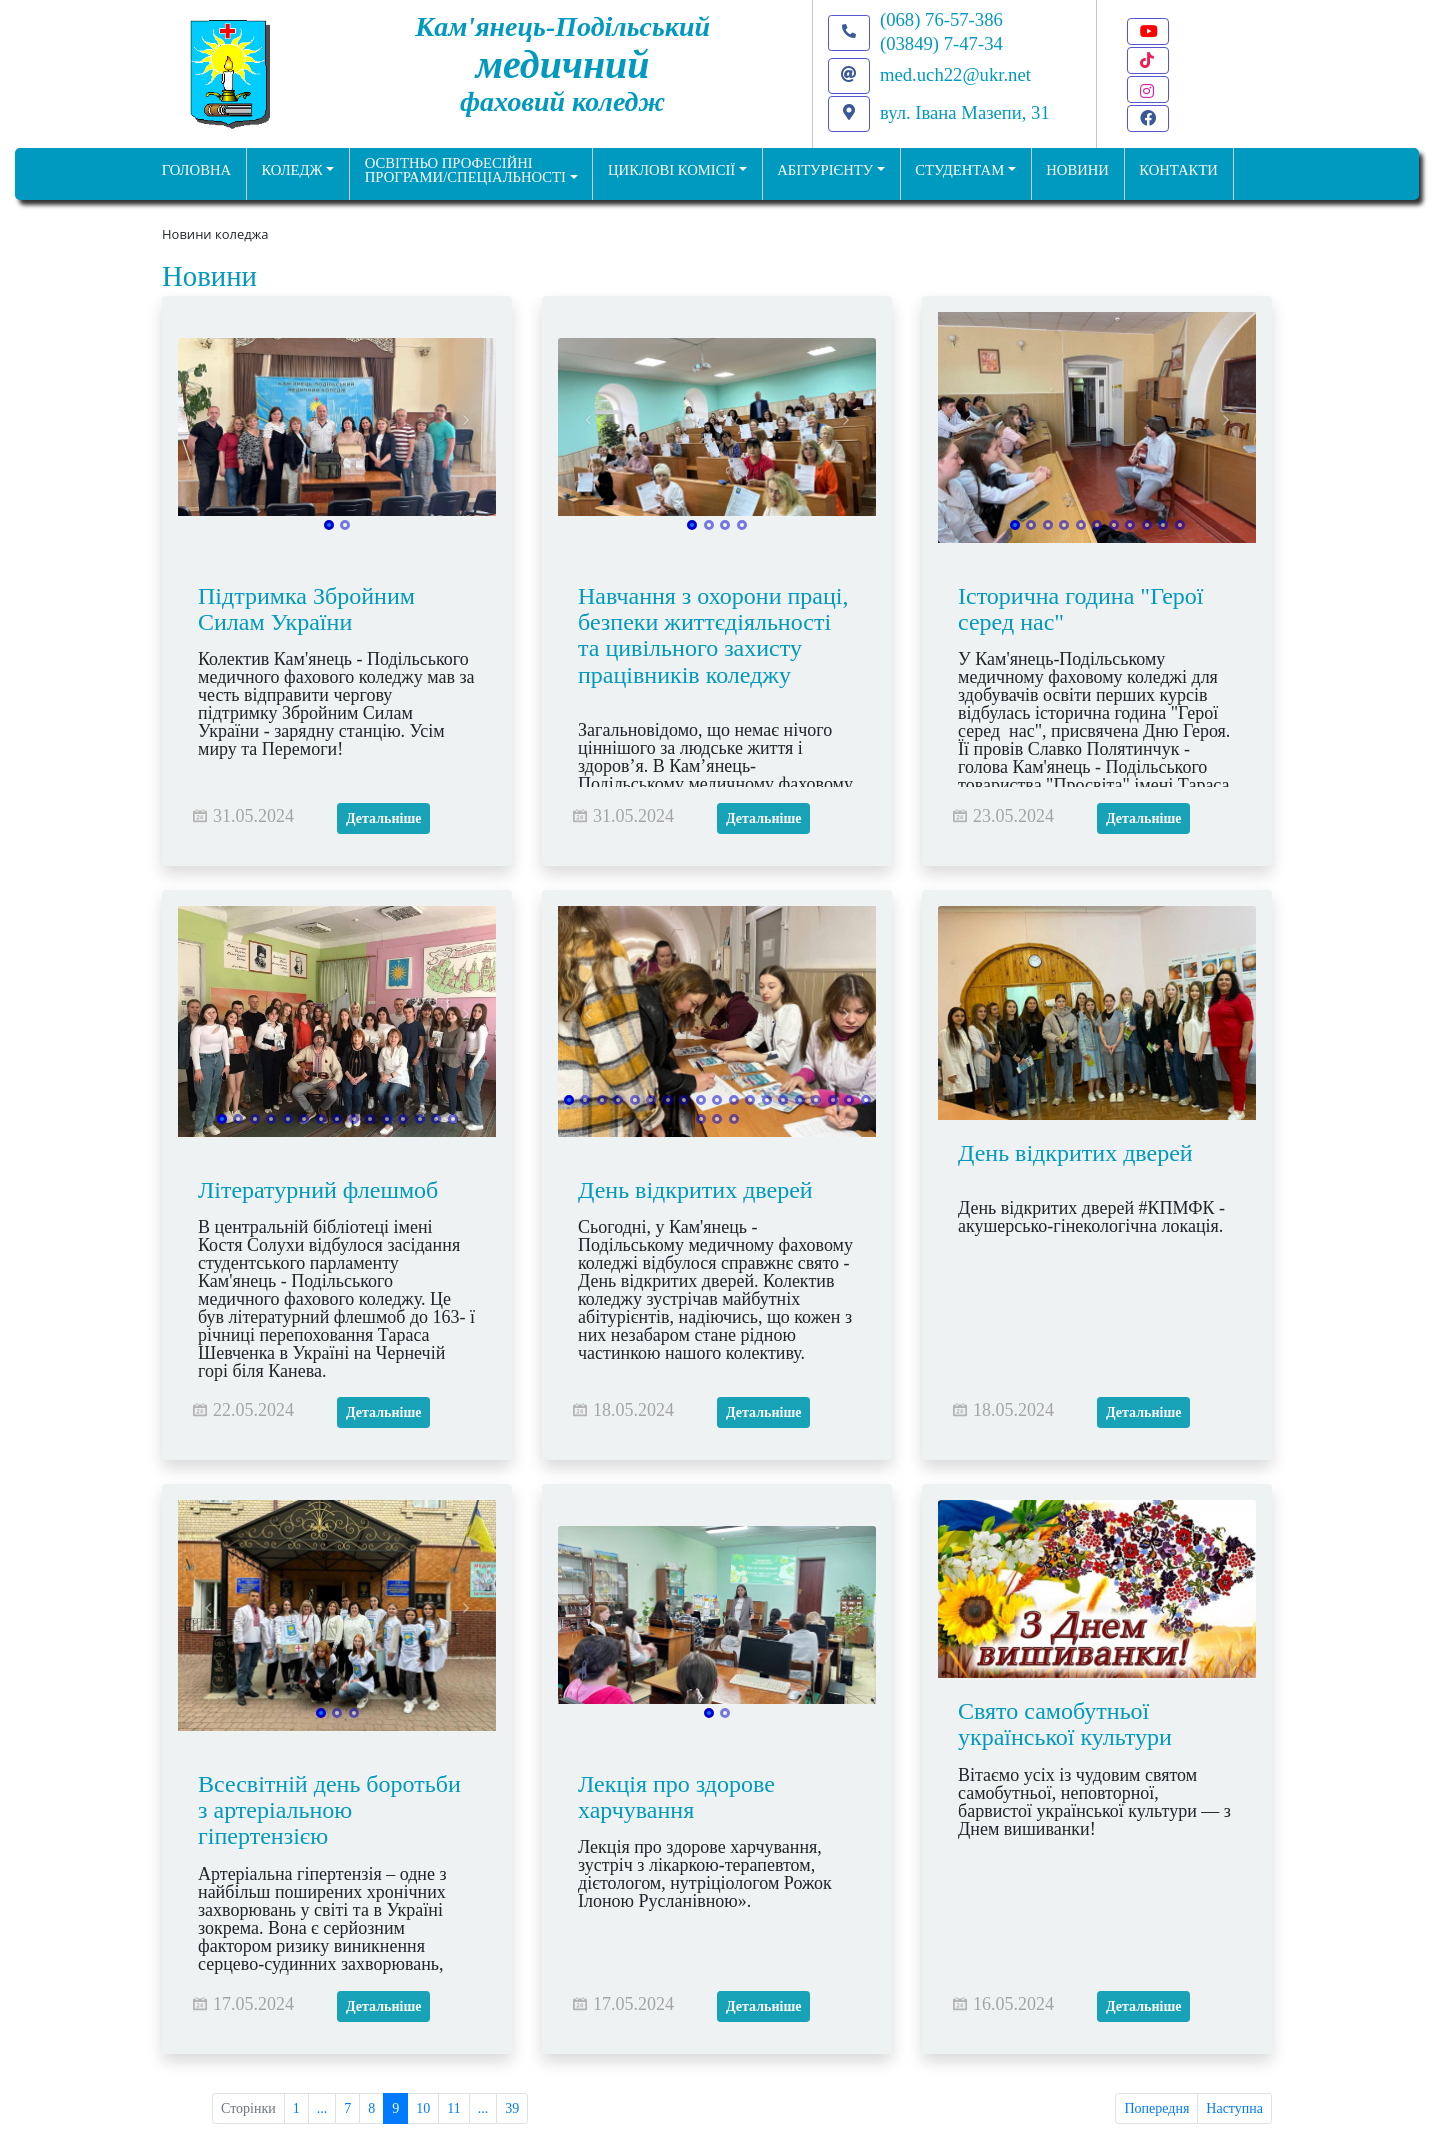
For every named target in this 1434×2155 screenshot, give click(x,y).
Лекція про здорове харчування (676, 1797)
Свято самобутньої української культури (1065, 1724)
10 (423, 2108)
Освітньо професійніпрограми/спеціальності (465, 170)
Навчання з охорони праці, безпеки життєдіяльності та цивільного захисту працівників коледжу (713, 635)
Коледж (291, 170)
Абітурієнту (825, 170)
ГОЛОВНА (196, 170)
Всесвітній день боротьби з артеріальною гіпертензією (329, 1810)
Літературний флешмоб (318, 1190)
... (322, 2108)
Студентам (959, 170)
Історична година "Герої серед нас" (1081, 609)
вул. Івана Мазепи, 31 (965, 112)
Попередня (1156, 2108)
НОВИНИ (1077, 170)
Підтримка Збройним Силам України (306, 609)
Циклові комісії (671, 170)
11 (453, 2108)
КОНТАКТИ (1178, 170)
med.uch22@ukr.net (955, 74)
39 (512, 2108)
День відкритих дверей (695, 1190)
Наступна (1234, 2108)
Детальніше (383, 818)
